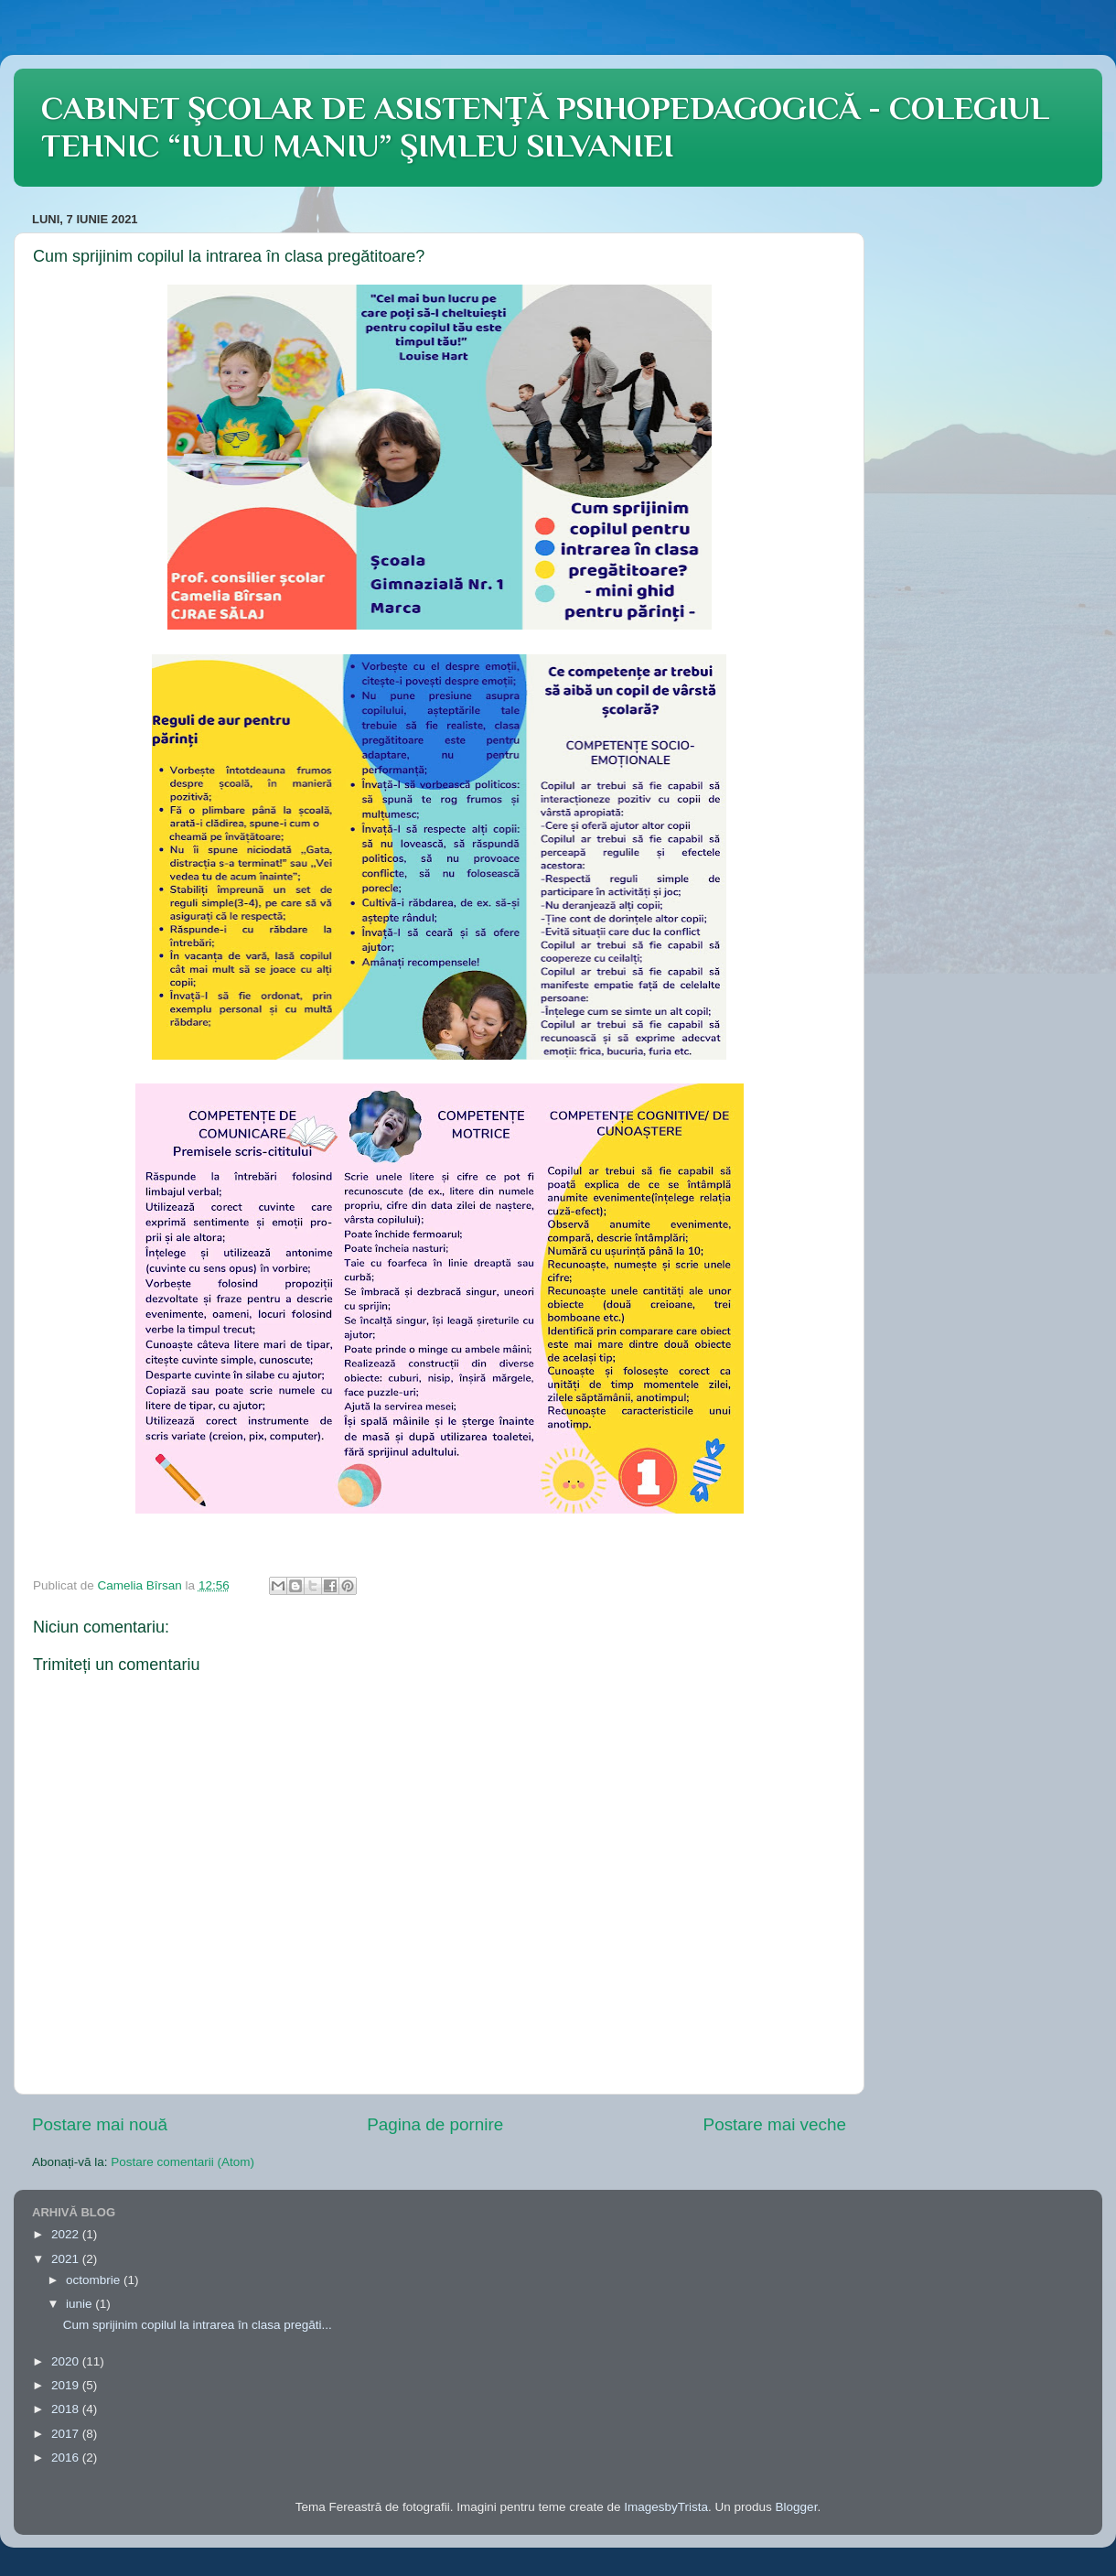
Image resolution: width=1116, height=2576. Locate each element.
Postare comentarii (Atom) (182, 2162)
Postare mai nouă (99, 2124)
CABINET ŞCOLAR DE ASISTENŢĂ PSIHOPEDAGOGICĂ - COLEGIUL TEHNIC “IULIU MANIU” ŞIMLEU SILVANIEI (545, 127)
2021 (66, 2259)
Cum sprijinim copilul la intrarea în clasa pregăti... (197, 2325)
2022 (66, 2234)
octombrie (94, 2280)
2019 (66, 2385)
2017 (66, 2434)
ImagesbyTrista (666, 2507)
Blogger (797, 2507)
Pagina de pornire (435, 2124)
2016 (66, 2457)
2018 (66, 2409)
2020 (66, 2361)
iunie (80, 2304)
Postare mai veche (774, 2124)
